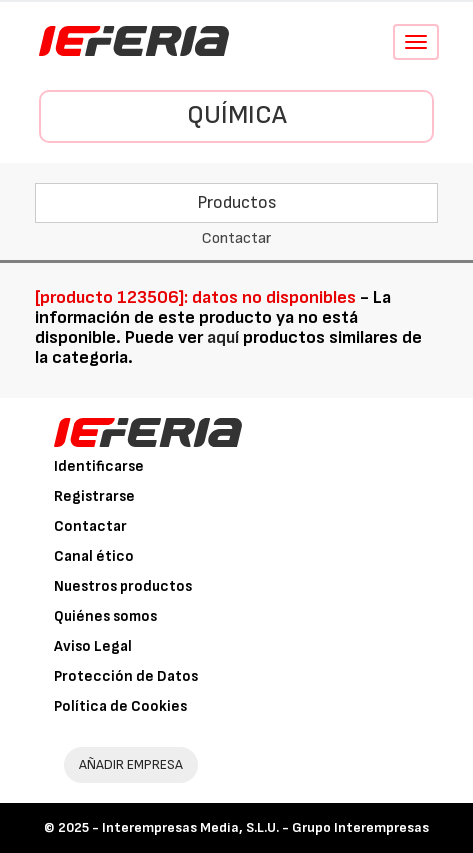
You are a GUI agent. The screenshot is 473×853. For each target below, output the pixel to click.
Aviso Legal (93, 646)
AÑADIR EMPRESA (131, 764)
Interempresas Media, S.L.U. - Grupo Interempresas (265, 827)
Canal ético (94, 556)
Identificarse (99, 466)
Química (237, 115)
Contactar (90, 526)
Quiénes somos (105, 616)
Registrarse (94, 496)
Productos (237, 202)
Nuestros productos (123, 586)
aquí (223, 337)
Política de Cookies (120, 706)
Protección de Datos (126, 676)
